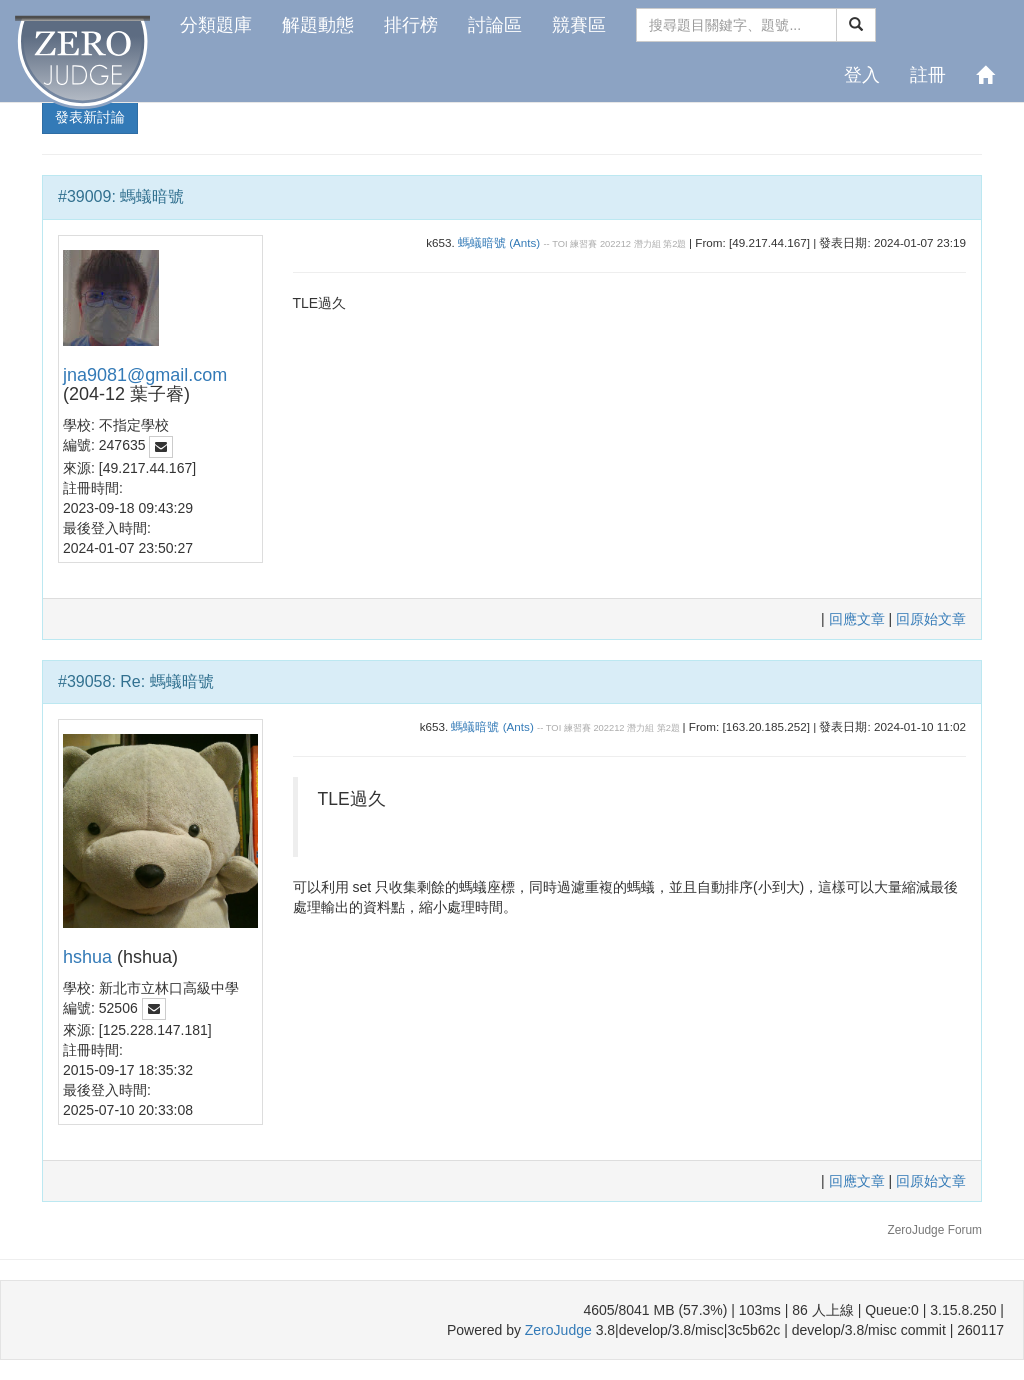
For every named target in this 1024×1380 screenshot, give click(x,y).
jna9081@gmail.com (145, 375)
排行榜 (411, 25)
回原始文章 (931, 619)
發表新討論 (90, 117)
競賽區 (579, 25)
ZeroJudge (558, 1330)
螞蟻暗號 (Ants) (499, 242)
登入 (862, 75)
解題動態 (318, 25)
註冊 (928, 75)
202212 (615, 244)
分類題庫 (216, 25)
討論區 (495, 25)
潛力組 (647, 244)
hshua (87, 957)
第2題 (674, 244)
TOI (559, 244)
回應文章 (859, 619)
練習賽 (583, 244)
